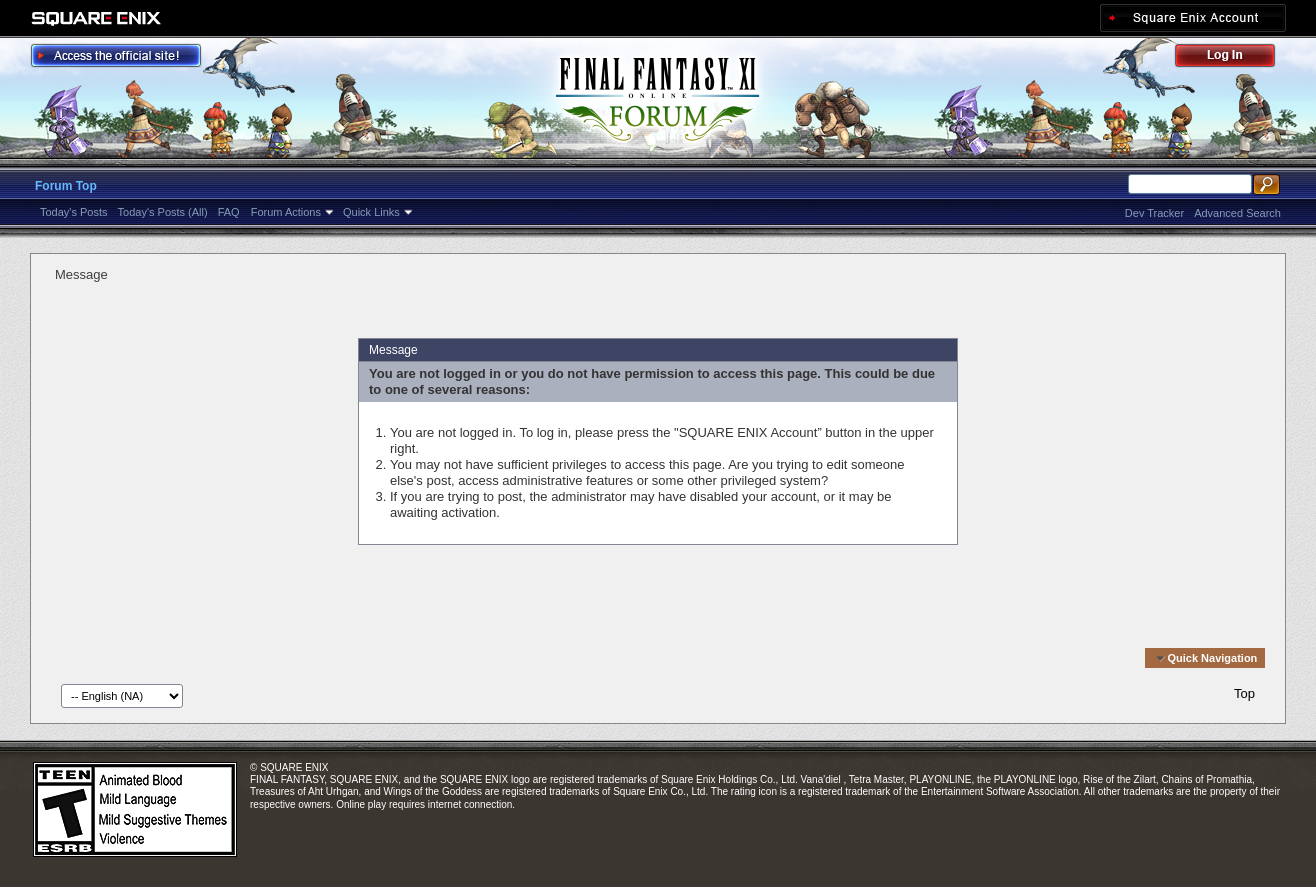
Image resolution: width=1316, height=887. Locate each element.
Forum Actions (286, 212)
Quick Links (371, 212)
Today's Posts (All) (163, 212)
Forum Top (66, 186)
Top (1244, 693)
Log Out (1235, 58)
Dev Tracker (1154, 213)
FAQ (229, 212)
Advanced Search (1237, 213)
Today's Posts (74, 212)
